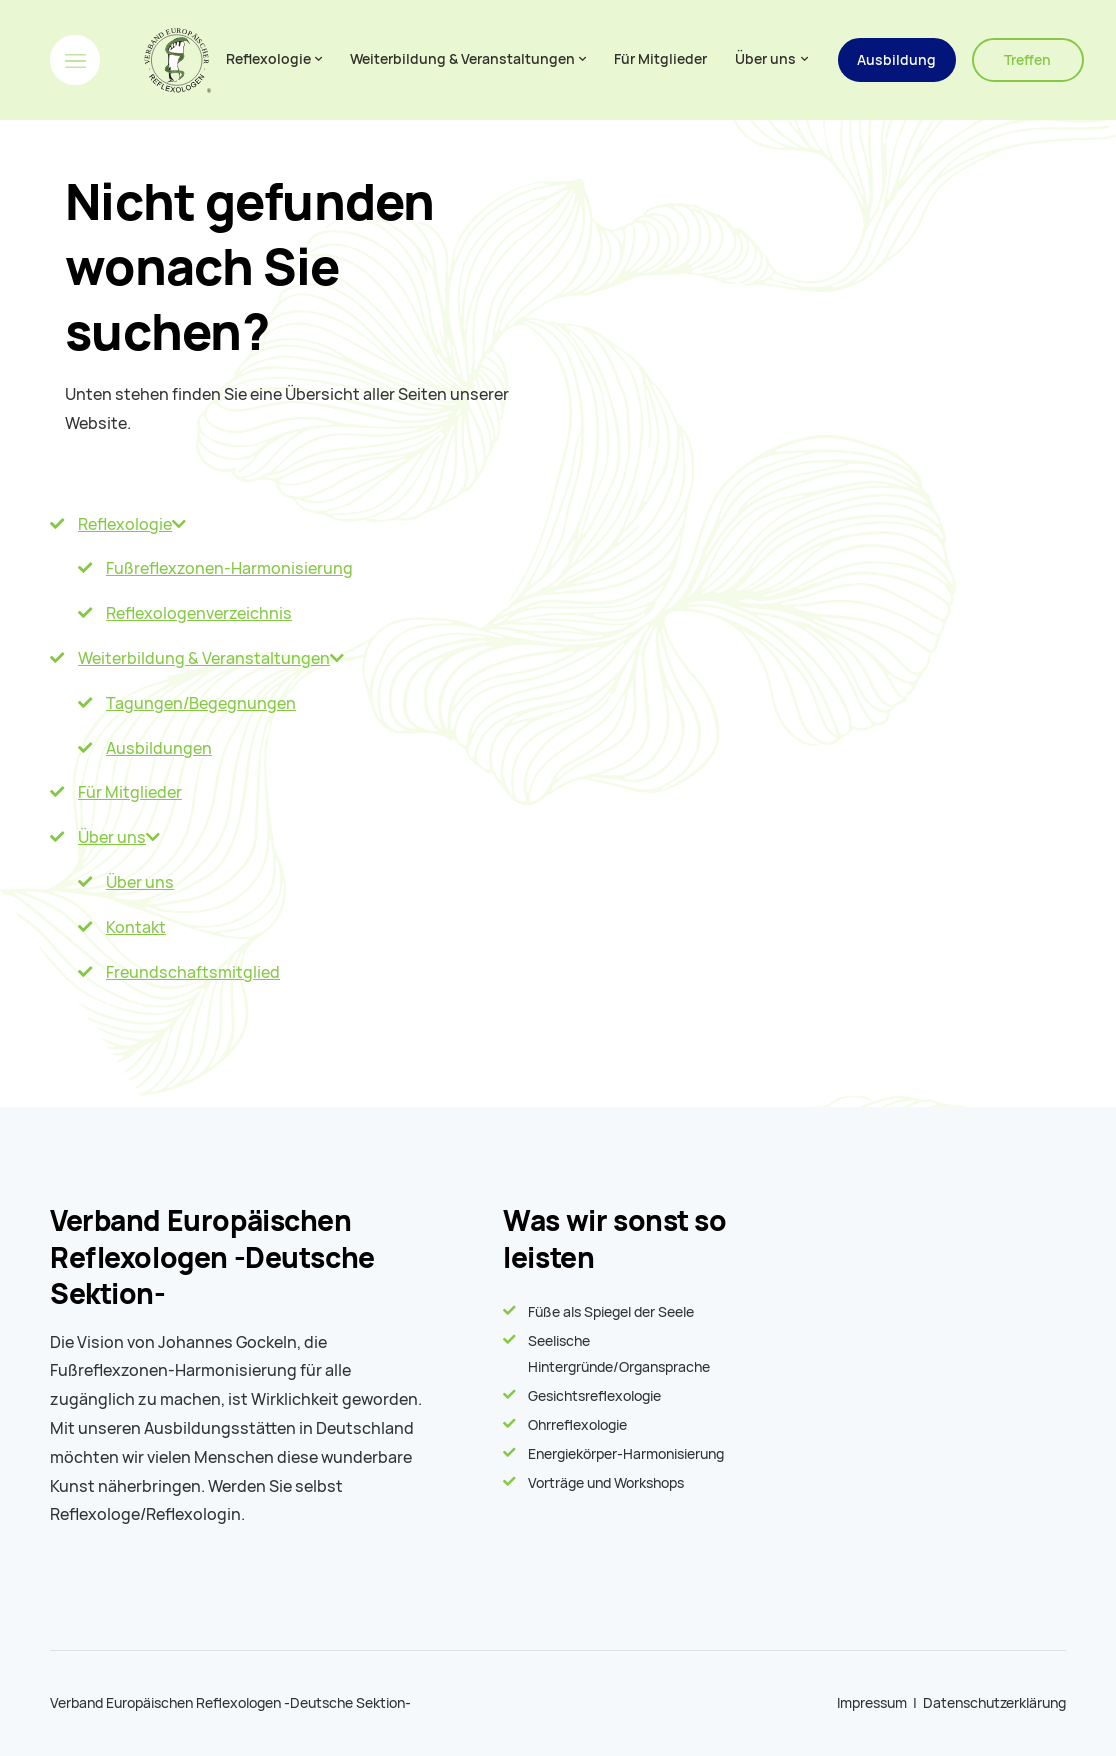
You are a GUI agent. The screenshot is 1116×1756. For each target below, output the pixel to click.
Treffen (1027, 60)
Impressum (872, 1703)
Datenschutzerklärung (994, 1703)
